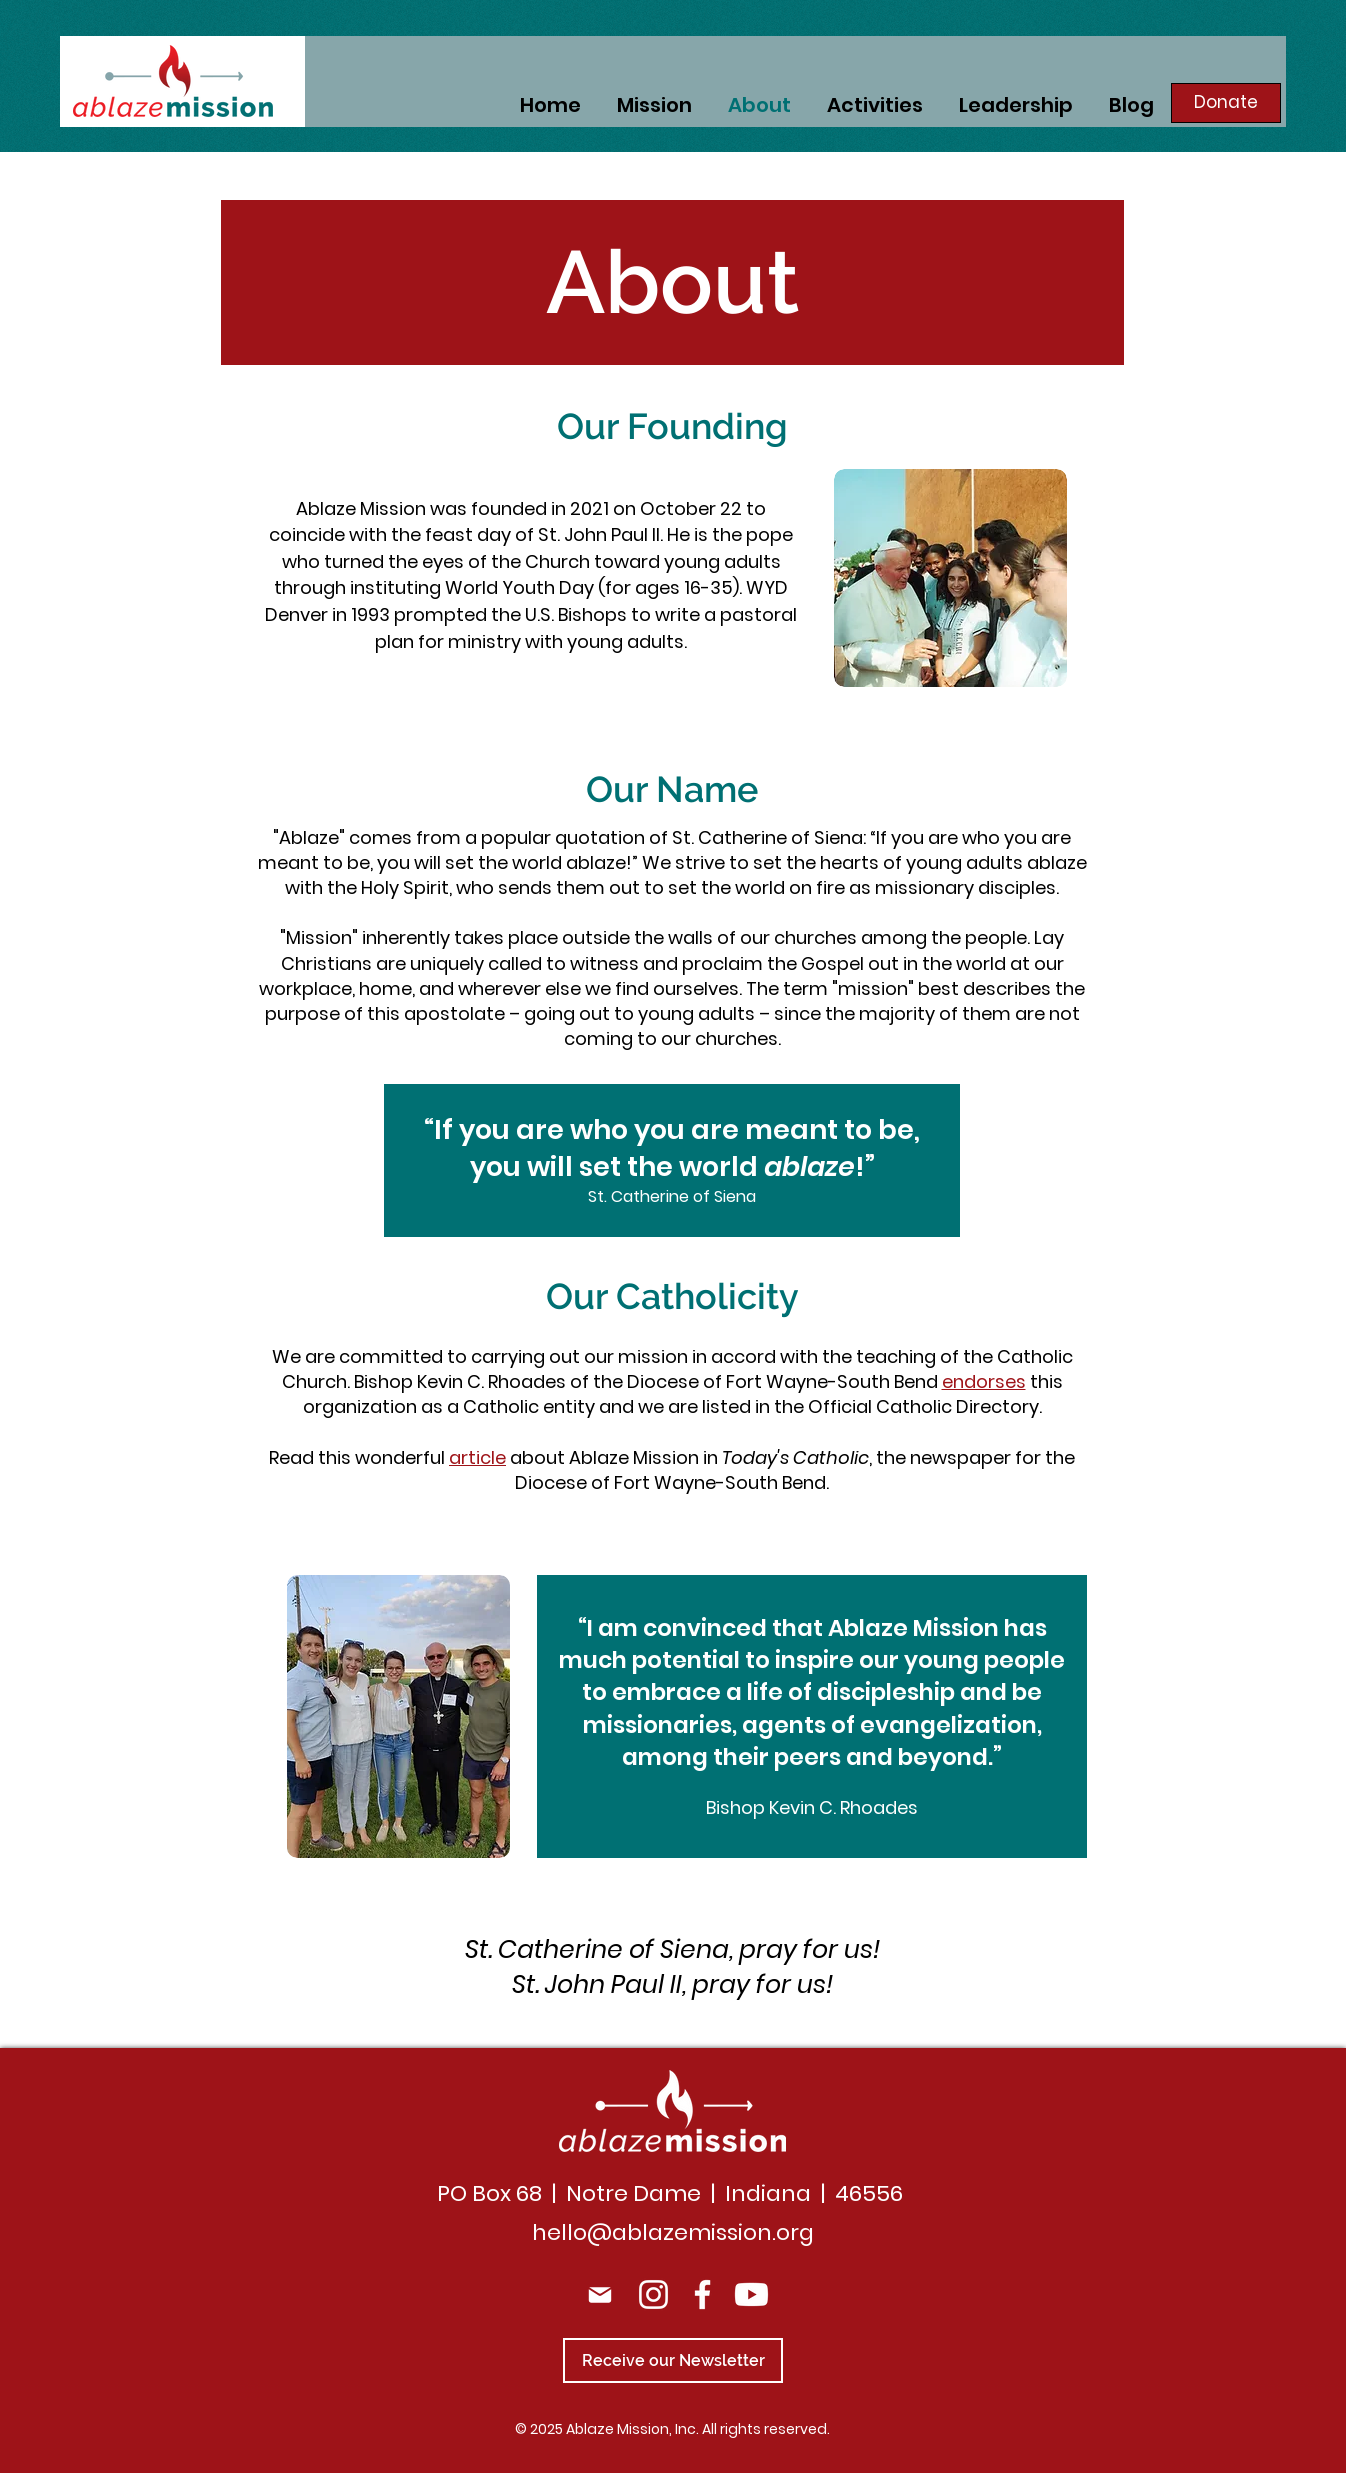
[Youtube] (751, 2294)
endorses (984, 1381)
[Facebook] (702, 2294)
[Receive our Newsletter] (673, 2360)
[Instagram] (653, 2294)
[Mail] (599, 2294)
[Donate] (1226, 103)
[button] (875, 103)
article (477, 1457)
